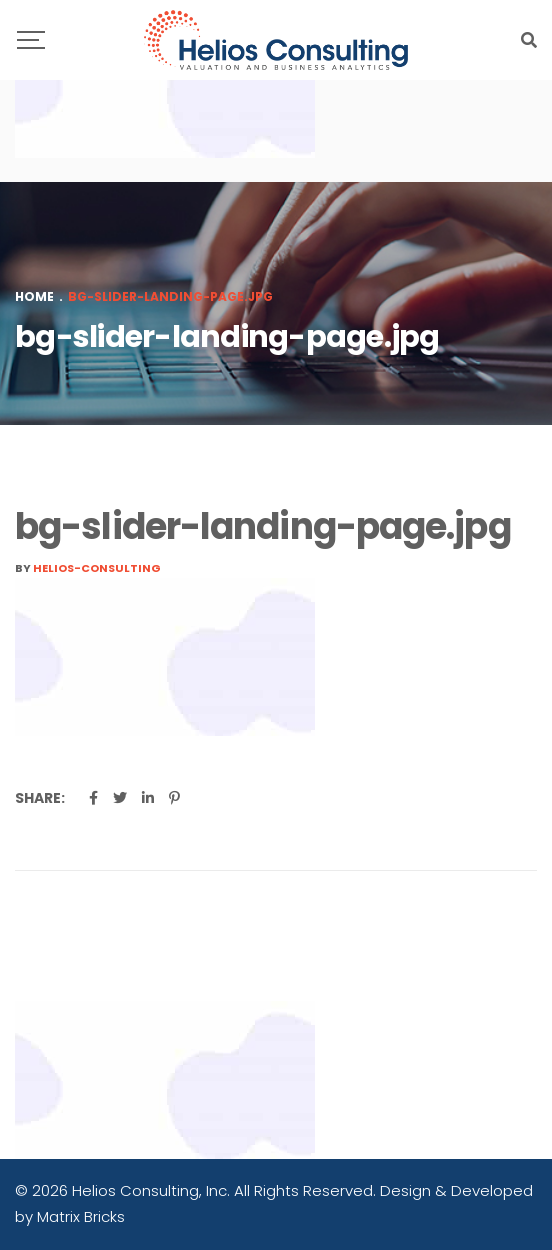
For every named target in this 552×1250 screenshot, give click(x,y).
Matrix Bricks (81, 1216)
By (88, 568)
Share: (40, 798)
